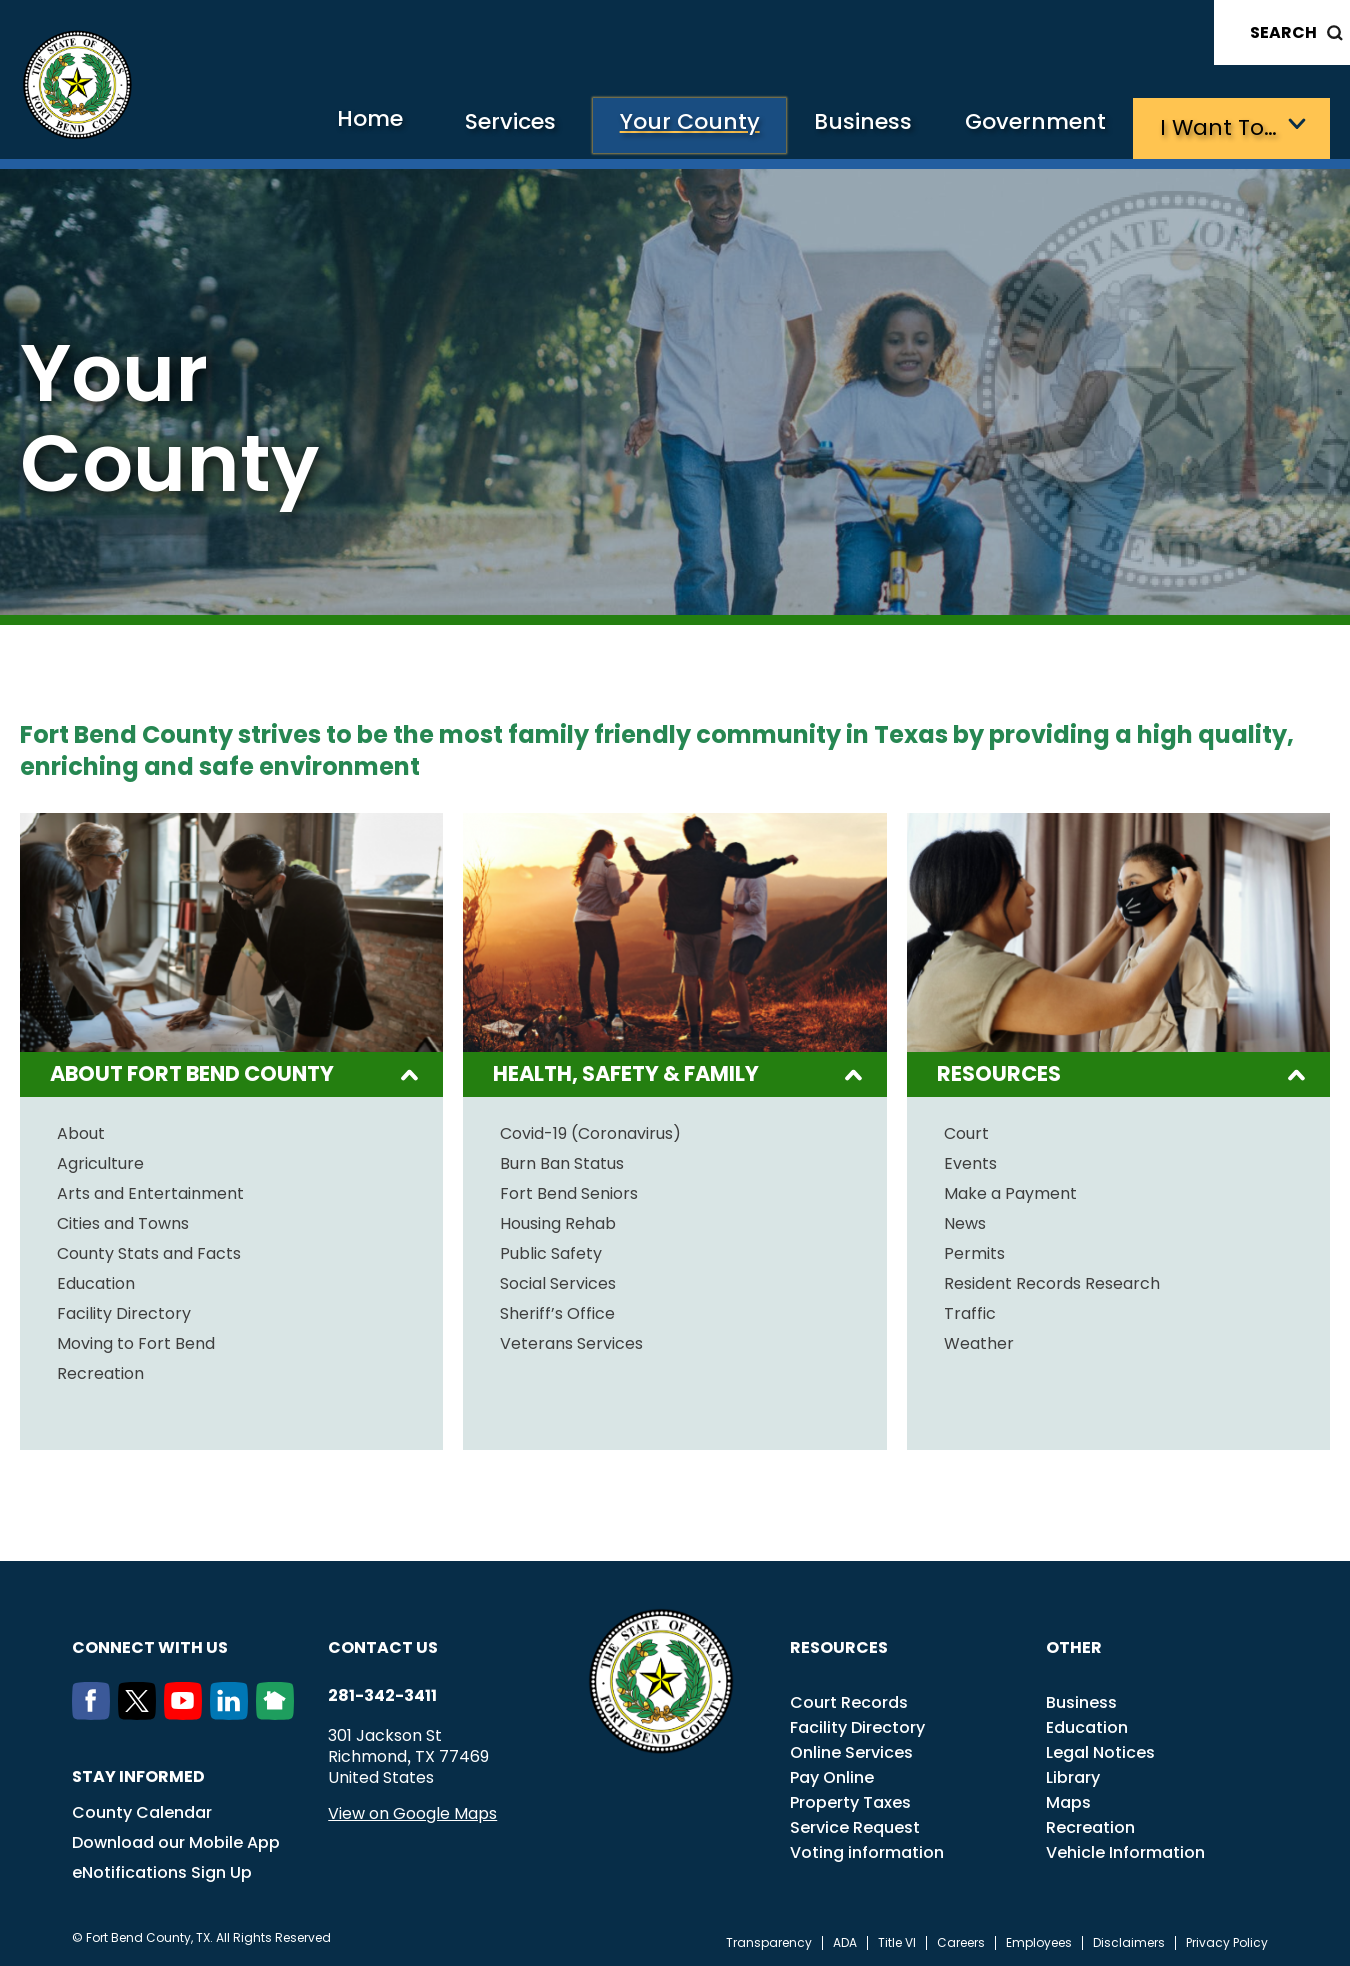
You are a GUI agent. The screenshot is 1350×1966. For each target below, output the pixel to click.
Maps (1068, 1799)
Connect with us (150, 1644)
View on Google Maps (412, 1810)
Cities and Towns (123, 1221)
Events (970, 1161)
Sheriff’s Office (557, 1311)
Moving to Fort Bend (136, 1341)
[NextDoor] (279, 1711)
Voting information (867, 1849)
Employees (1039, 1940)
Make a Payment (1010, 1191)
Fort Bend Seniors (569, 1191)
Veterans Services (571, 1341)
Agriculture (100, 1161)
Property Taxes (850, 1799)
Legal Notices (1100, 1749)
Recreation (100, 1371)
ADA (845, 1940)
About (81, 1131)
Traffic (970, 1311)
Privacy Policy (1227, 1940)
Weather (979, 1341)
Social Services (558, 1281)
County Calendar (142, 1809)
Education (96, 1281)
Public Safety (551, 1251)
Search (1283, 32)
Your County (669, 125)
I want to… (1219, 125)
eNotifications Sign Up (162, 1869)
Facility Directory (124, 1311)
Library (1073, 1774)
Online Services (851, 1749)
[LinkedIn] (233, 1711)
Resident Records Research (1052, 1281)
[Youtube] (187, 1711)
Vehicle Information (1125, 1849)
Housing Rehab (558, 1221)
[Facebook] (95, 1711)
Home (333, 124)
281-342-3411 (382, 1693)
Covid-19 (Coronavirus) (590, 1131)
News (965, 1221)
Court (966, 1131)
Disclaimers (1129, 1940)
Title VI (897, 1940)
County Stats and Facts (149, 1251)
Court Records (849, 1699)
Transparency (769, 1940)
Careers (961, 1940)
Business (850, 125)
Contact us (383, 1644)
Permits (974, 1251)
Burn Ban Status (562, 1161)
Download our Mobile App (176, 1839)
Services (483, 125)
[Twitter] (141, 1711)
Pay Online (832, 1774)
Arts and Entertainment (150, 1191)
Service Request (855, 1824)
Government (1030, 125)
